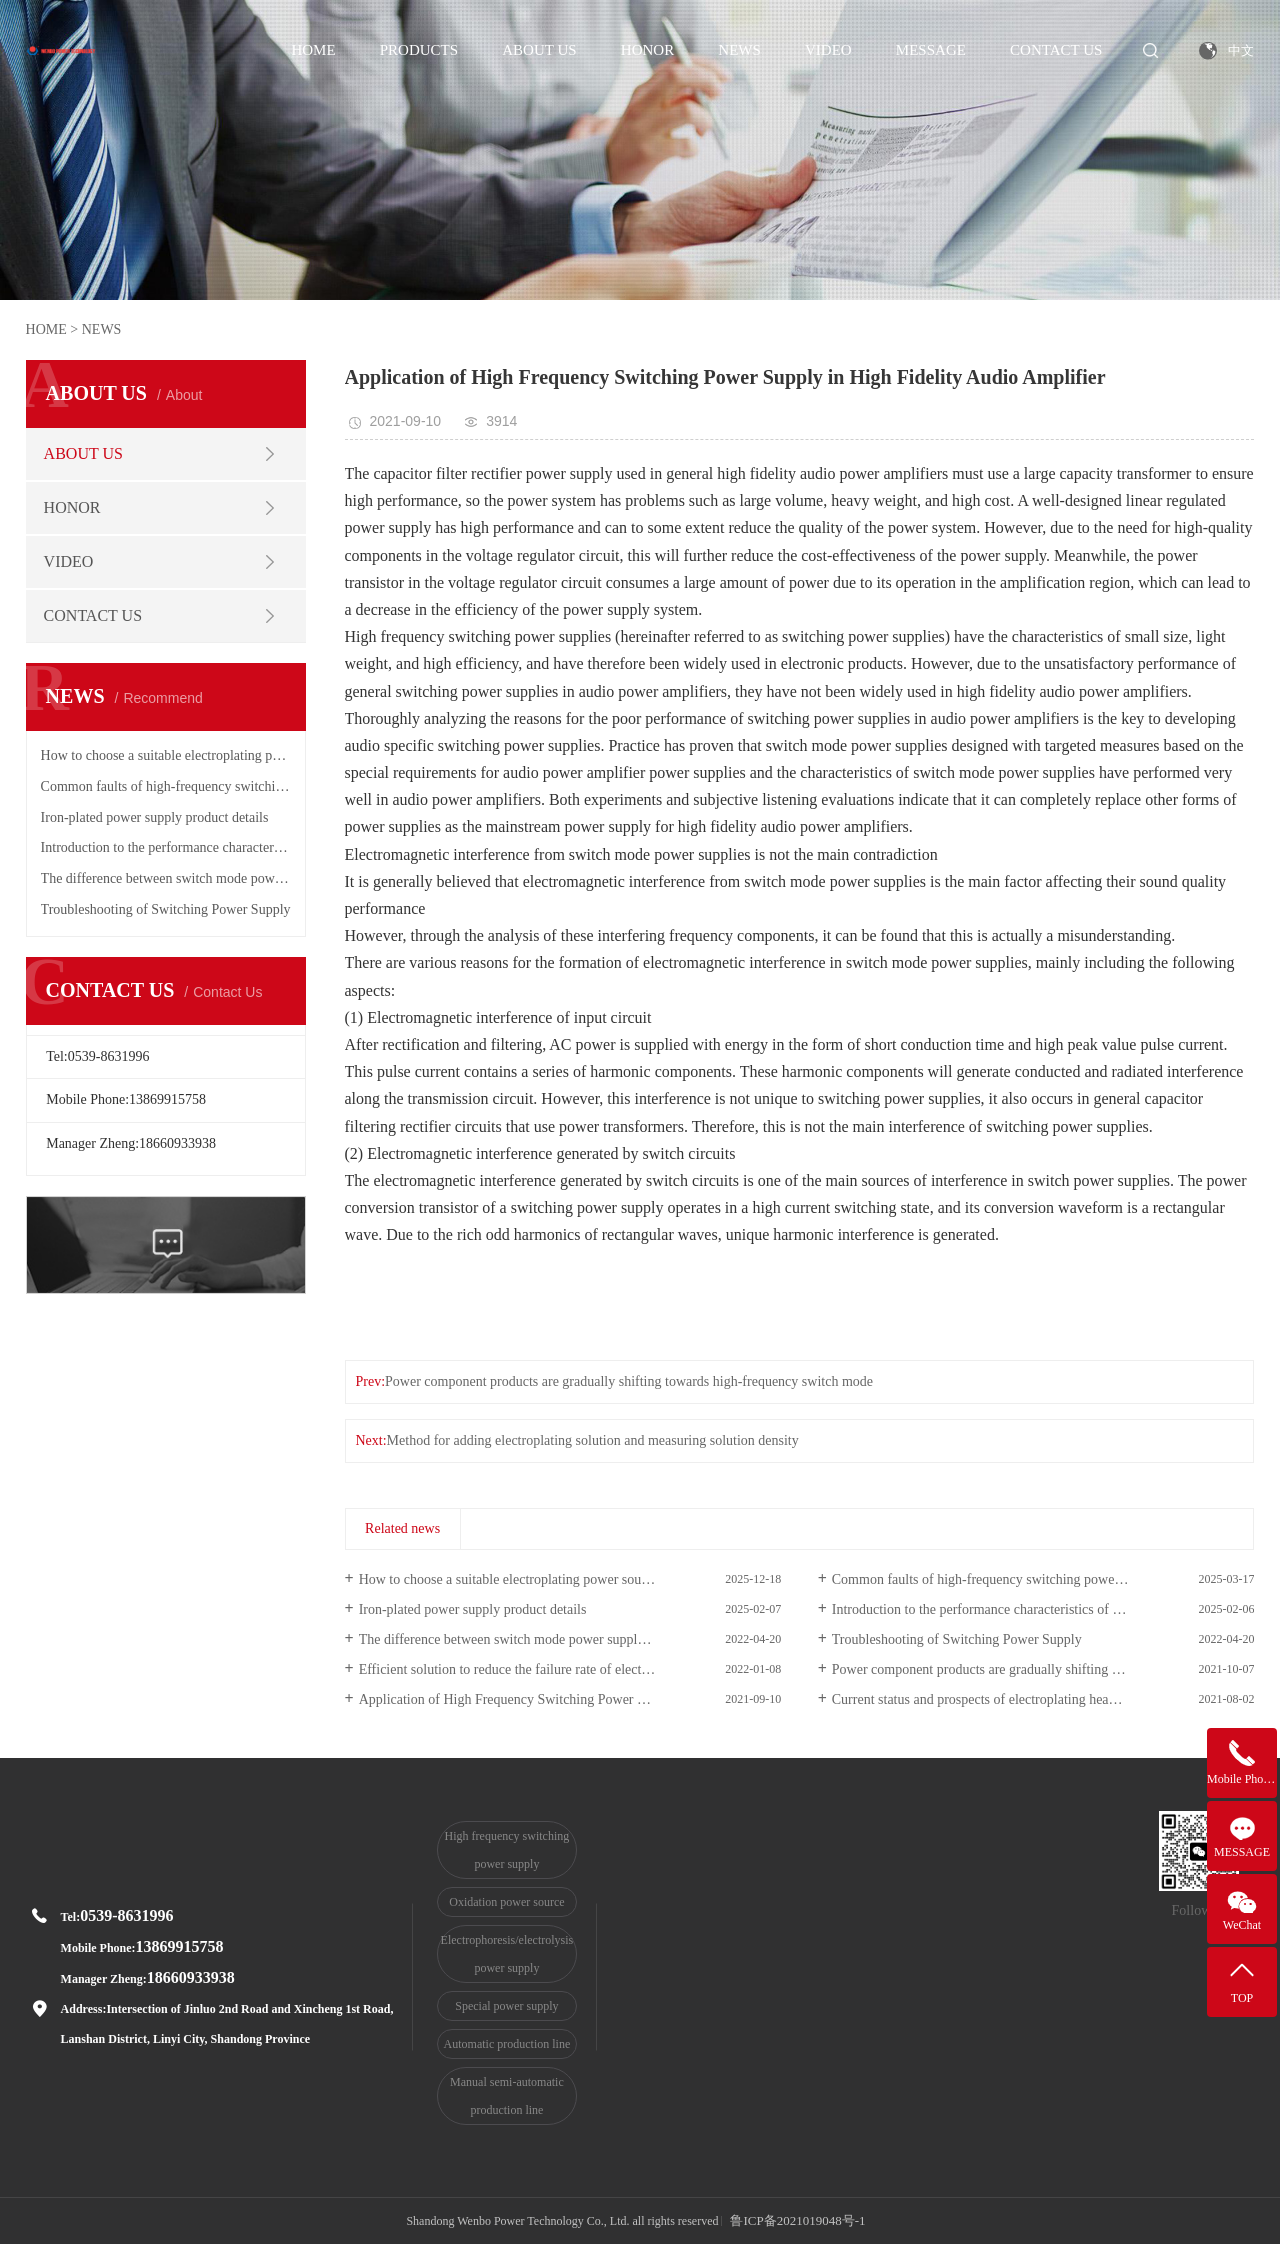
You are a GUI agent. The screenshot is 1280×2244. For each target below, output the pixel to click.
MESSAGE (931, 50)
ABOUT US (539, 50)
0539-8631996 (126, 1915)
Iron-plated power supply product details (155, 817)
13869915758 (180, 1946)
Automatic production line (507, 2044)
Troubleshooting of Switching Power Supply (166, 909)
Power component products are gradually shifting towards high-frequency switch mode (629, 1381)
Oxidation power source (506, 1902)
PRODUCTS (419, 50)
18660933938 (191, 1977)
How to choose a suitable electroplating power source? (166, 755)
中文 (1241, 50)
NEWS (739, 50)
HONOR (647, 50)
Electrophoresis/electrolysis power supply (507, 1954)
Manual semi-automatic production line (507, 2096)
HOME (313, 50)
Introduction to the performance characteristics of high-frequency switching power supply (166, 847)
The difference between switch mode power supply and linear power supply (166, 878)
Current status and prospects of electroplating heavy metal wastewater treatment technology (1043, 1699)
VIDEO (828, 50)
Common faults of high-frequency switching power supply (166, 786)
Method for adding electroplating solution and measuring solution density (593, 1440)
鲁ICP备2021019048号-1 (797, 2221)
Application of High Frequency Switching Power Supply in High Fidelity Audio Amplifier (570, 1699)
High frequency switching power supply (507, 1850)
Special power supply (506, 2006)
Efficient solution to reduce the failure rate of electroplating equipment (557, 1669)
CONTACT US (1056, 50)
